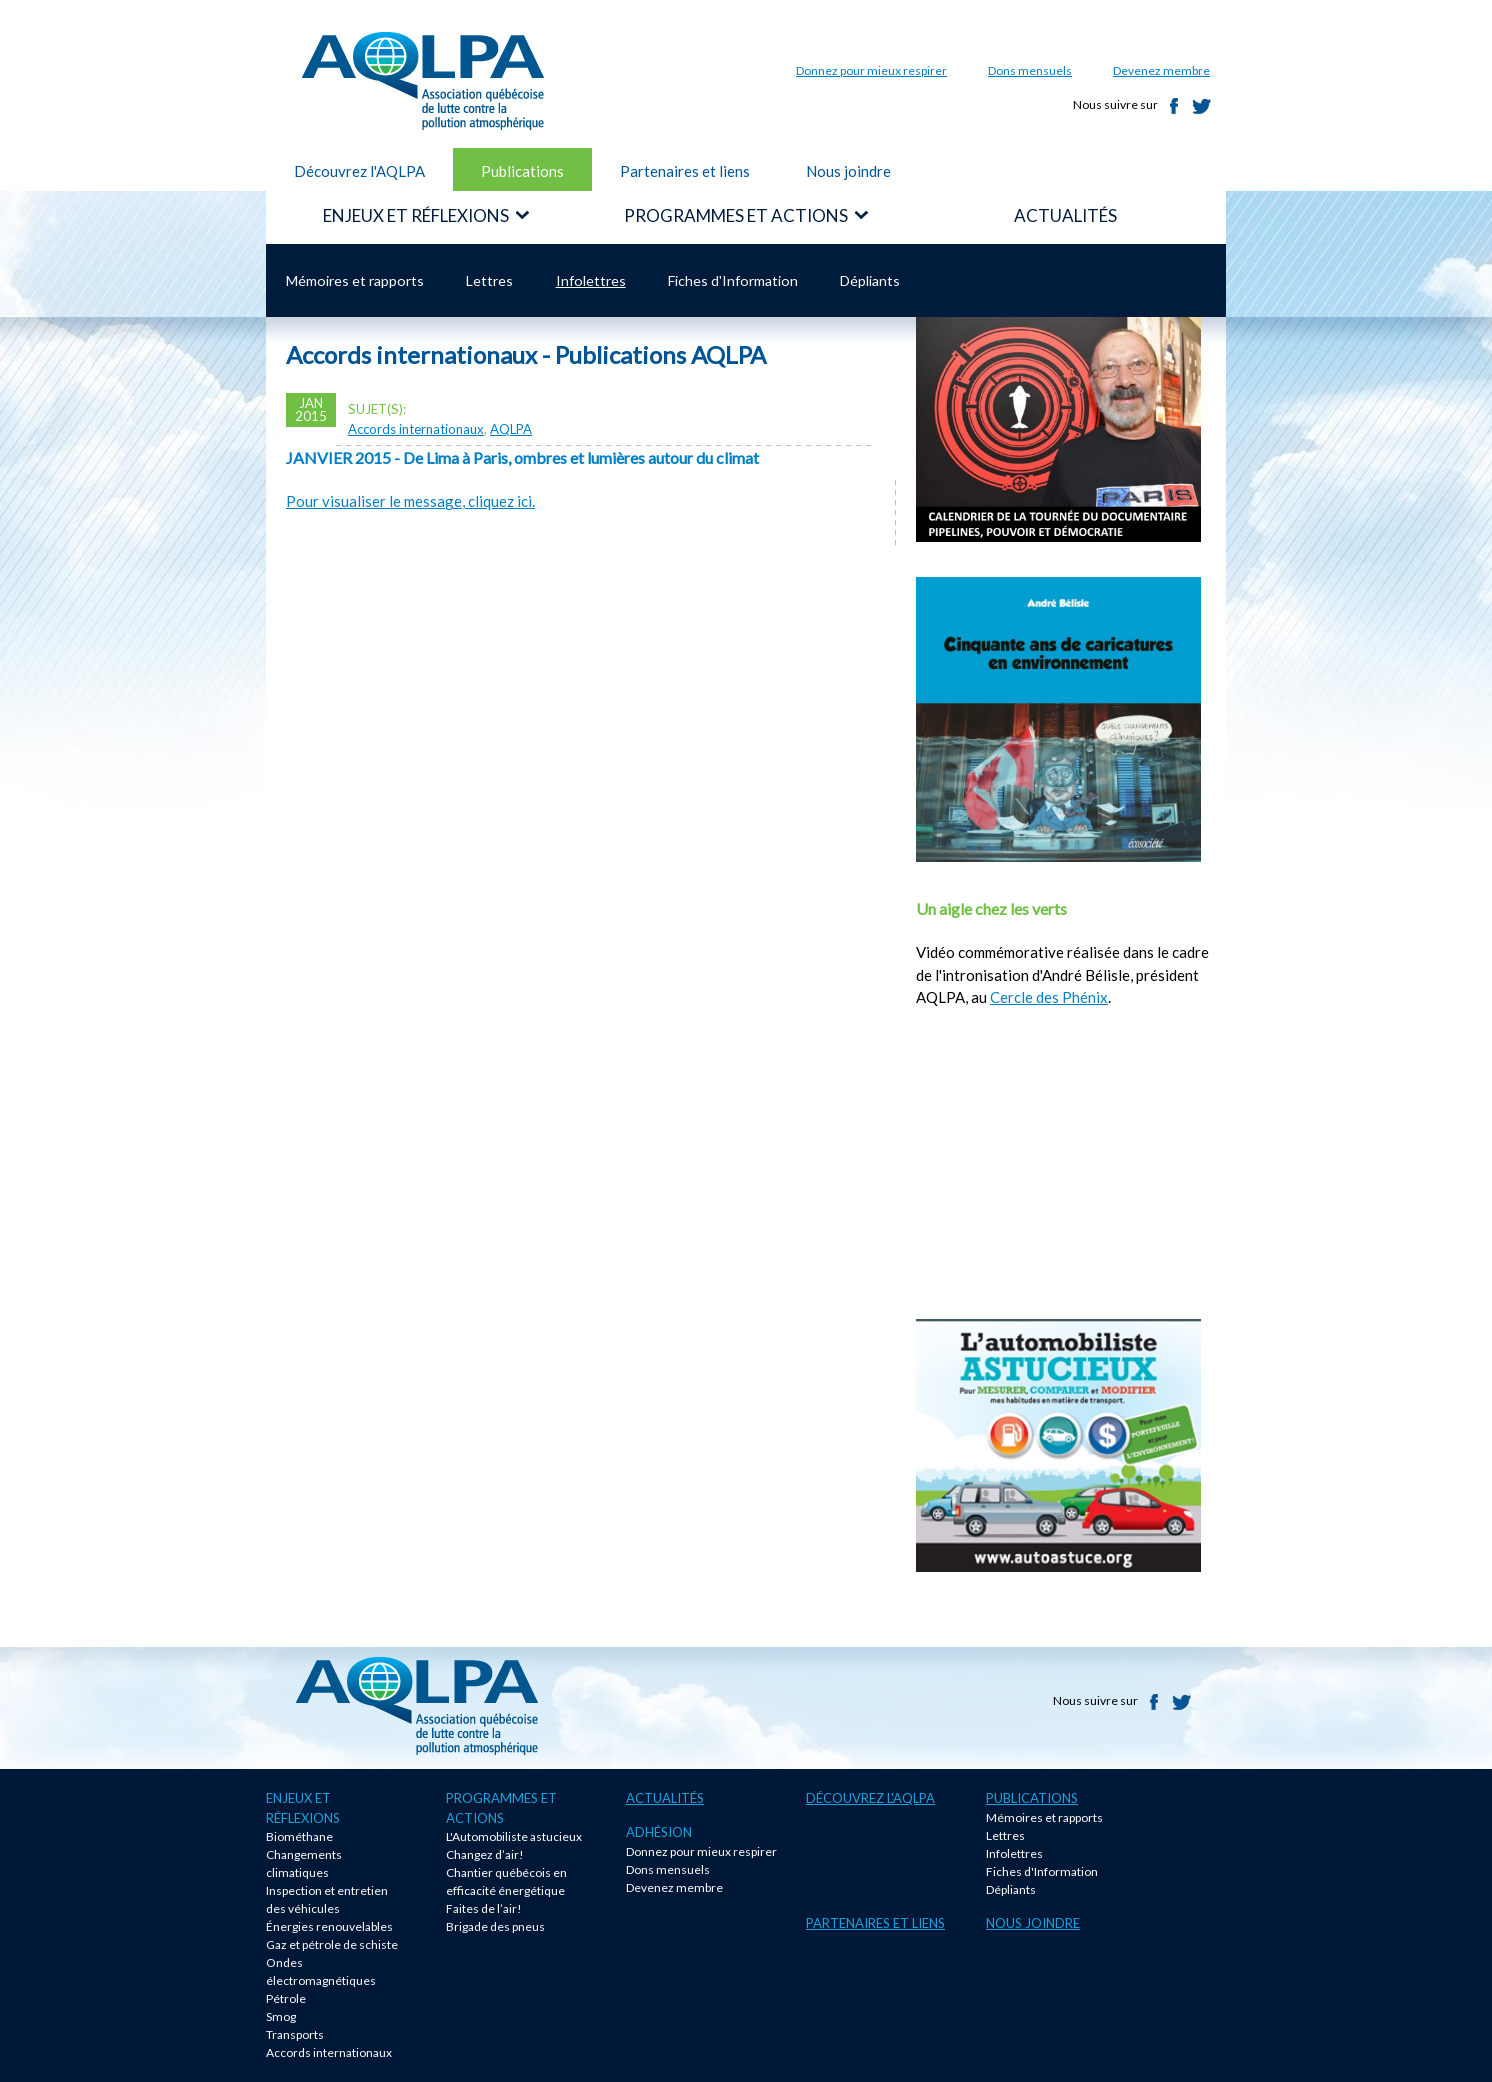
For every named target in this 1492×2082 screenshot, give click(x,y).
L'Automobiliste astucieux (514, 1836)
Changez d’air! (485, 1854)
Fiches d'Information (733, 280)
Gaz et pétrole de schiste (332, 1944)
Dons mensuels (1030, 70)
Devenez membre (1161, 70)
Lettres (489, 280)
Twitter (1202, 106)
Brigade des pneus (495, 1926)
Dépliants (870, 280)
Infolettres (591, 280)
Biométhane (299, 1836)
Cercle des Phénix (1049, 997)
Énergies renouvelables (329, 1926)
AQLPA (511, 429)
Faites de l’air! (484, 1908)
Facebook (1174, 106)
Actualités (665, 1798)
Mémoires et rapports (355, 280)
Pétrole (286, 1998)
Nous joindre (848, 171)
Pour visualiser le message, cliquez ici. (410, 501)
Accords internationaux (416, 429)
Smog (281, 2016)
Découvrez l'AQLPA (359, 171)
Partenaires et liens (685, 171)
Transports (295, 2034)
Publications (522, 171)
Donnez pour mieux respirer (871, 70)
